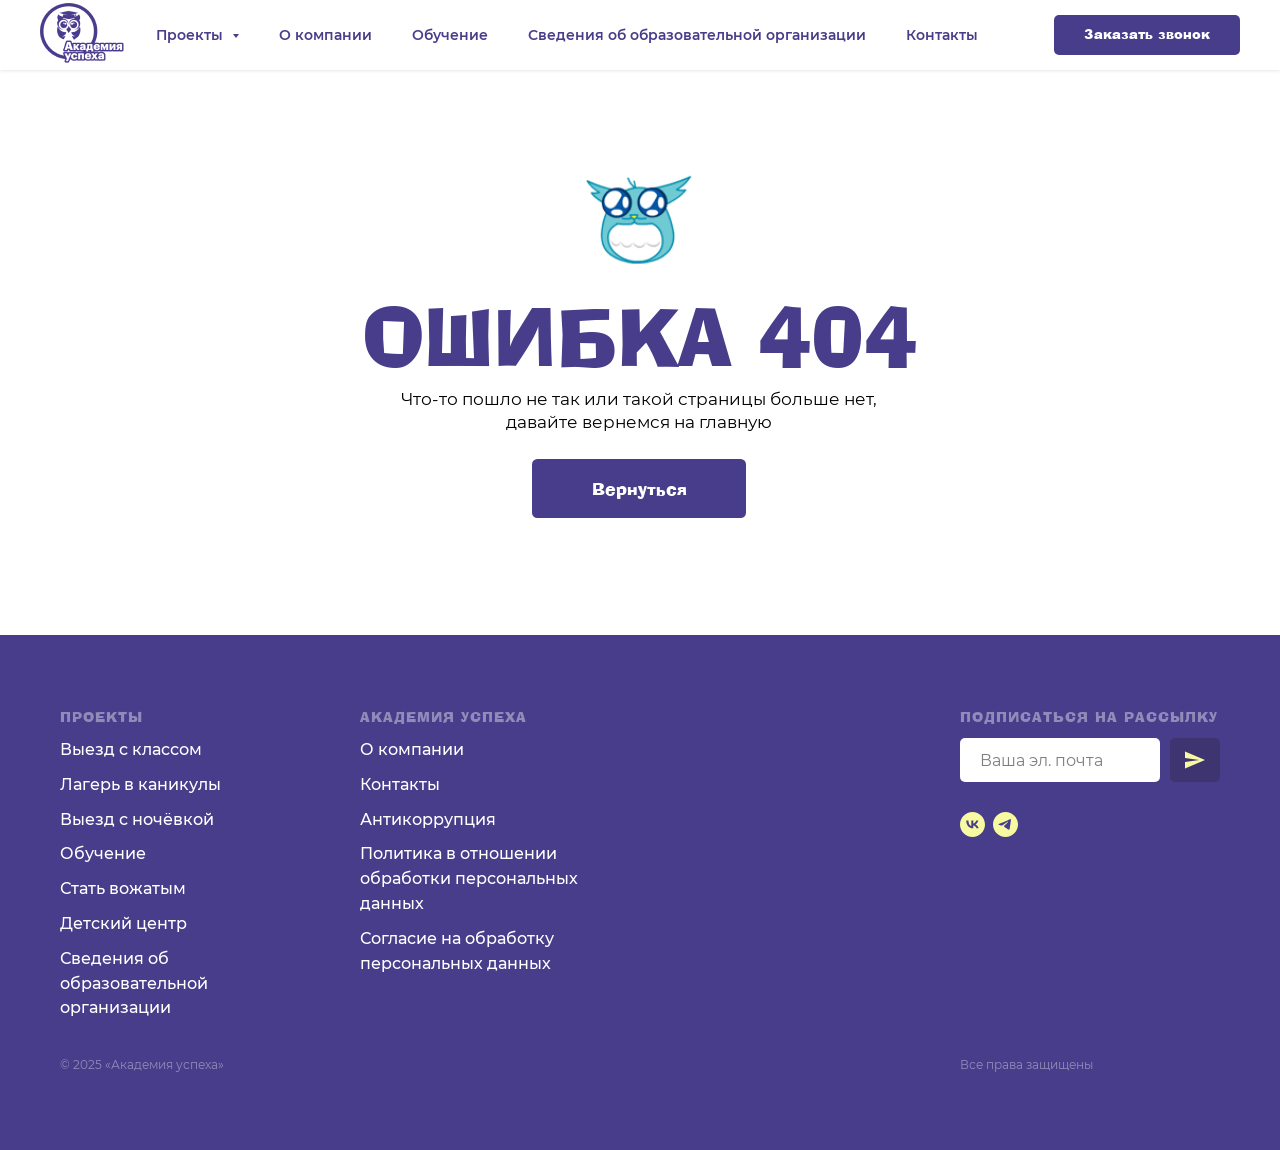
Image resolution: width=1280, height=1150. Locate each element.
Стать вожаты (116, 888)
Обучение (450, 35)
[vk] (972, 824)
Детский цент (118, 923)
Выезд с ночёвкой (137, 819)
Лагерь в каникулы (140, 784)
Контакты (942, 35)
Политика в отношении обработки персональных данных (469, 878)
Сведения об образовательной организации (697, 35)
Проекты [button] (191, 35)
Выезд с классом (131, 749)
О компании (325, 35)
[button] (1147, 35)
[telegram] (1005, 824)
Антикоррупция (428, 819)
